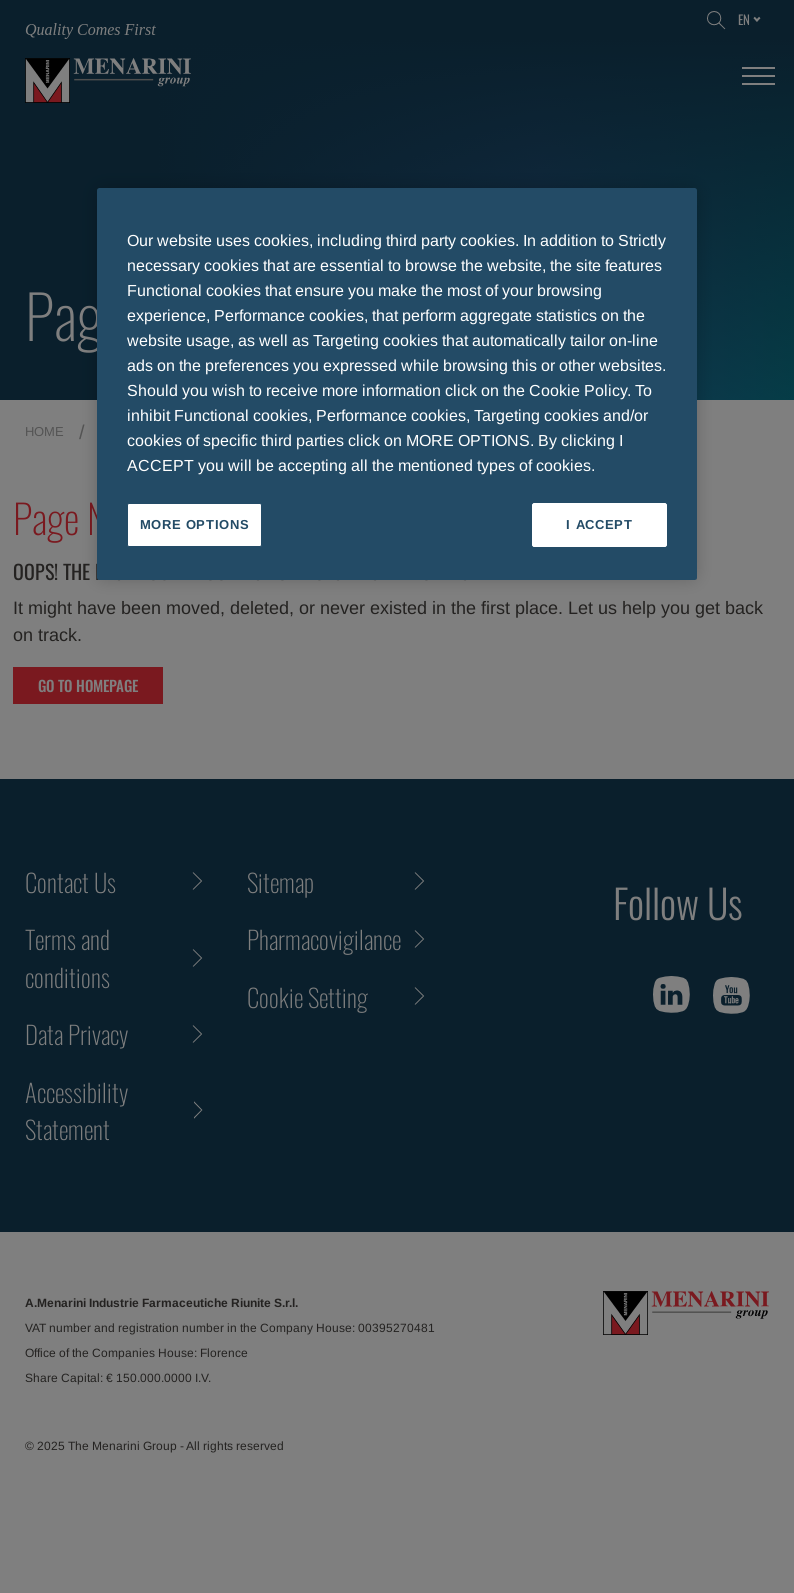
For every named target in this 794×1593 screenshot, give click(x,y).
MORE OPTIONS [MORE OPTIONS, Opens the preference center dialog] (195, 524)
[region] (397, 384)
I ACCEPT (599, 524)
